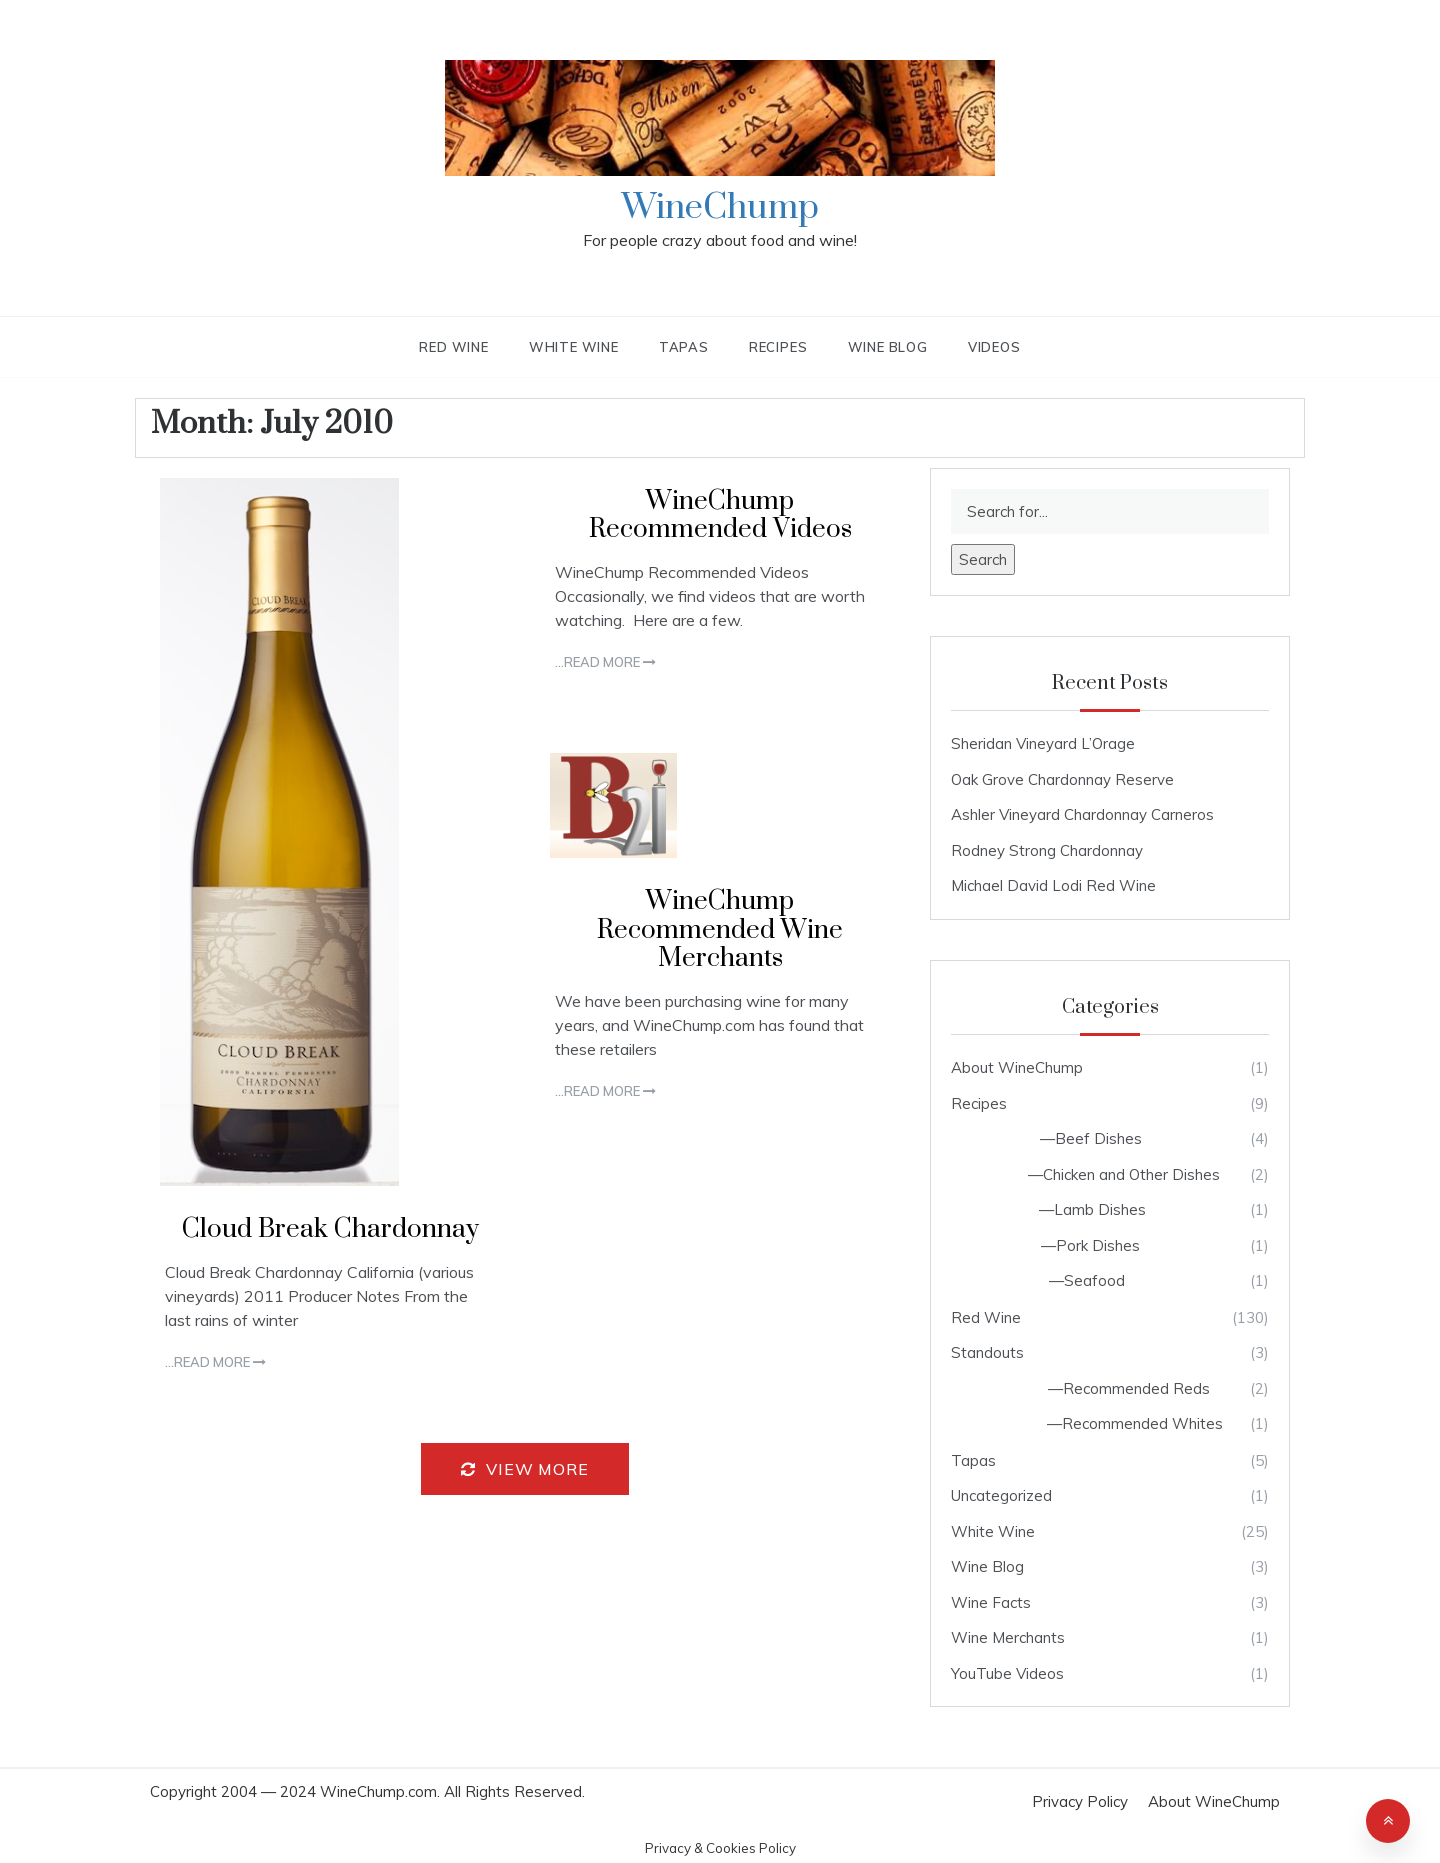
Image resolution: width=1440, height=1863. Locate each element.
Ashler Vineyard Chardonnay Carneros (1082, 814)
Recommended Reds (1136, 1388)
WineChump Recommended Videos (720, 516)
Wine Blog (888, 347)
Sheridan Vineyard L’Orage (1043, 743)
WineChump (720, 208)
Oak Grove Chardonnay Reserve (1062, 779)
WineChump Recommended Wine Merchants (720, 930)
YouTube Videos (1007, 1673)
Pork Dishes (1098, 1245)
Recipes (778, 347)
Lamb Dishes (1100, 1209)
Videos (994, 347)
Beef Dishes (1098, 1138)
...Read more (215, 1362)
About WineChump (1017, 1067)
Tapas (684, 347)
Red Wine (453, 347)
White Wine (574, 347)
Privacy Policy (1080, 1801)
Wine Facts (991, 1602)
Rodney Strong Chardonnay (1047, 850)
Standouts (987, 1352)
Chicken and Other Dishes (1131, 1174)
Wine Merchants (1008, 1637)
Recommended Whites (1142, 1423)
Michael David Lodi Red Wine (1053, 885)
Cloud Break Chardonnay (330, 1229)
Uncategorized (1001, 1495)
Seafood (1094, 1280)
